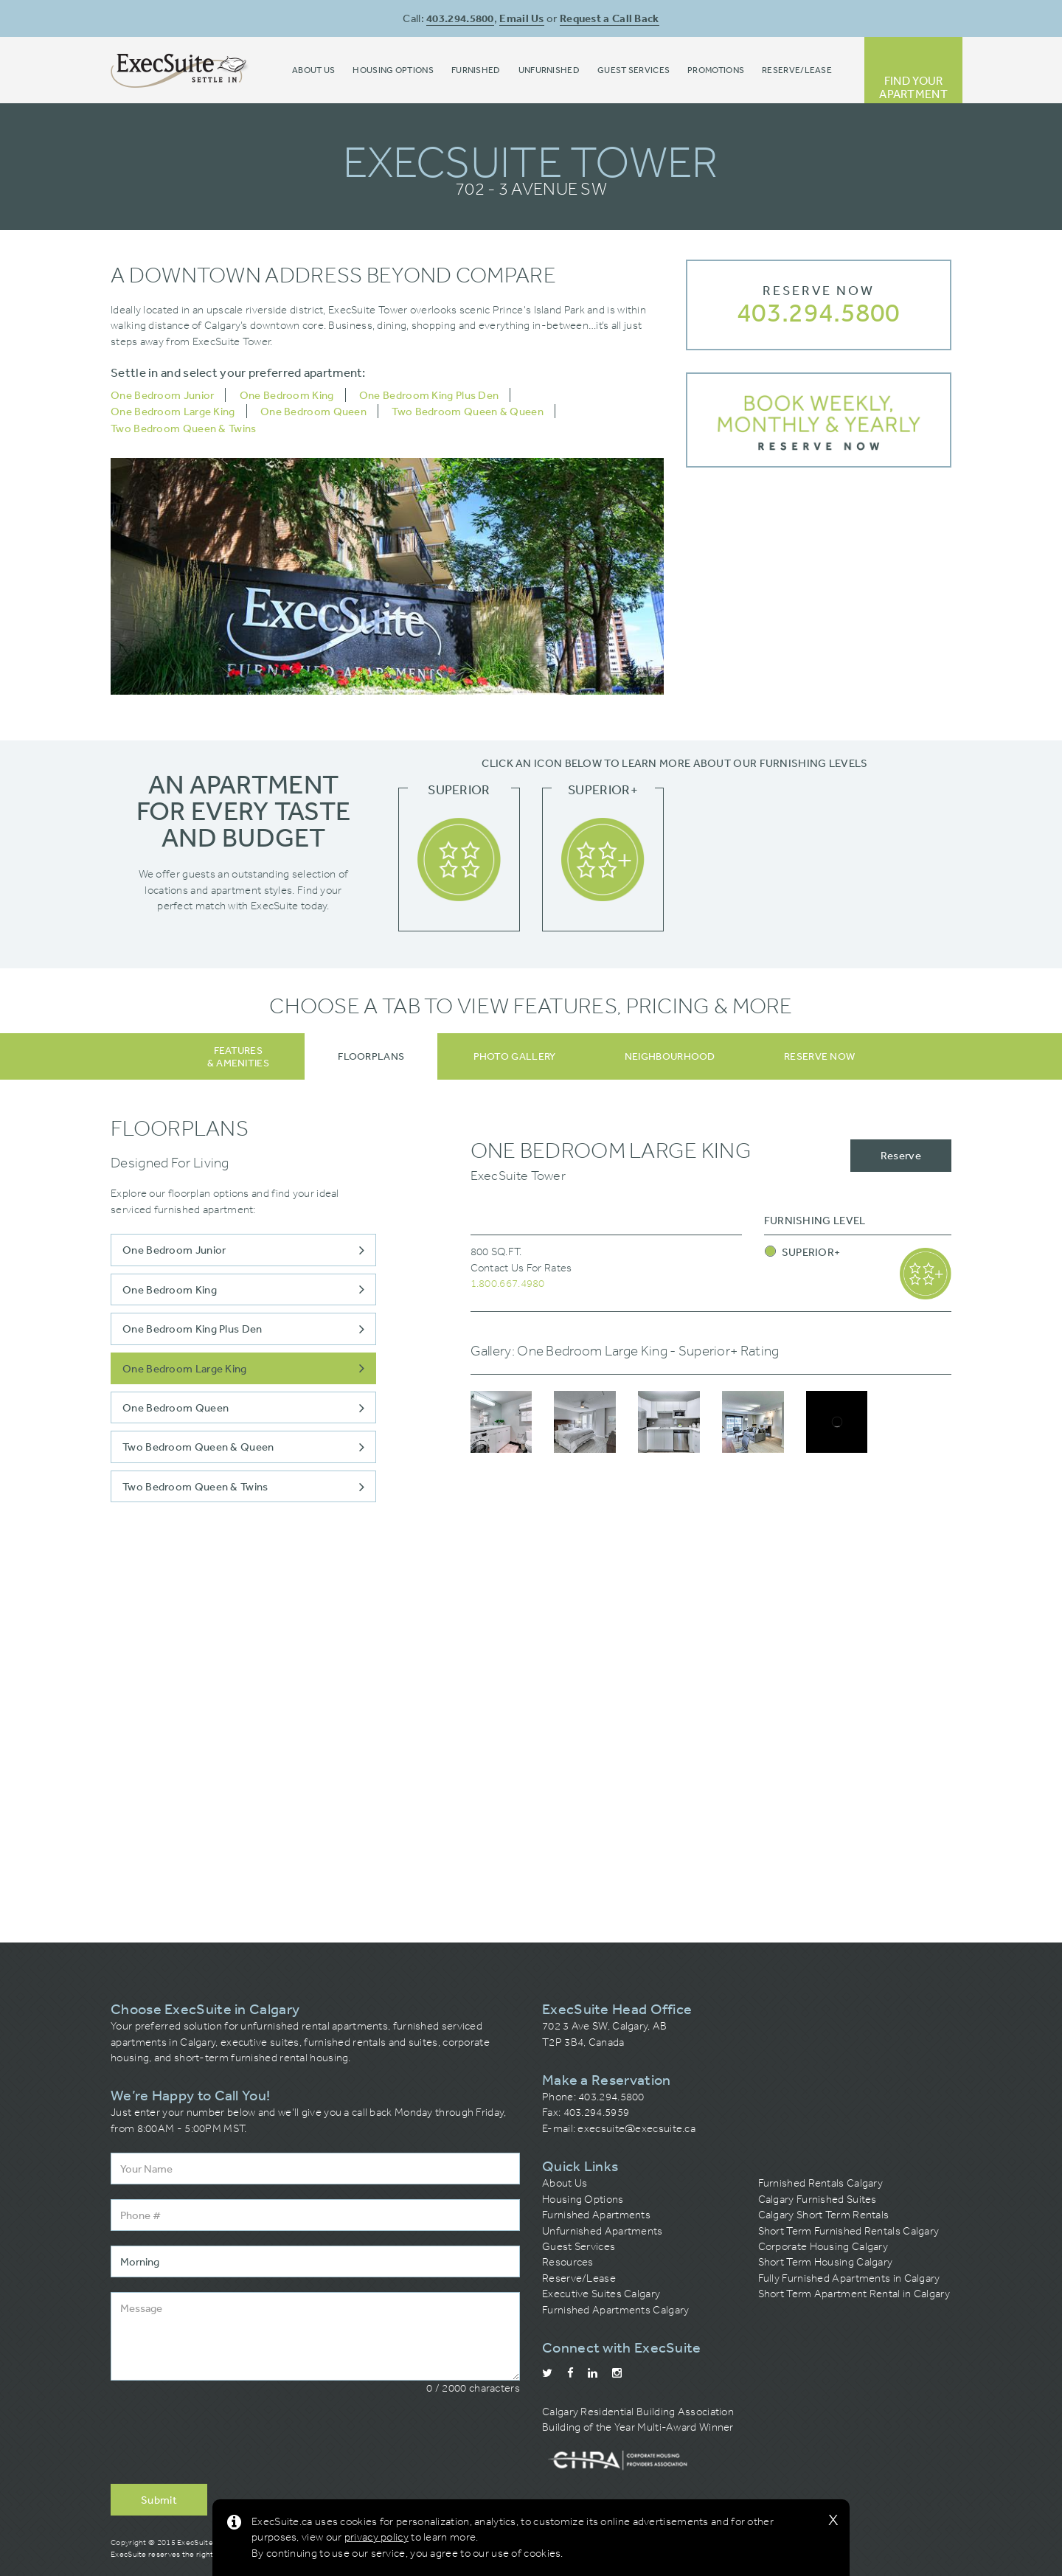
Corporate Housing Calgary (823, 2246)
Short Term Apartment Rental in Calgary (854, 2293)
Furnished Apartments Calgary (615, 2309)
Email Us (521, 18)
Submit (159, 2500)
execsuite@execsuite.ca (636, 2128)
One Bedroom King (287, 395)
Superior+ (803, 1252)
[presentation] (223, 2440)
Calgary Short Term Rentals (823, 2214)
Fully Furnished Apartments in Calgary (849, 2278)
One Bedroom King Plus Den (429, 395)
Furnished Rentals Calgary (821, 2183)
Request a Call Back (609, 18)
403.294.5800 (460, 18)
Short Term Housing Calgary (825, 2261)
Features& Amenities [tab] (238, 1056)
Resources (568, 2261)
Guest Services (578, 2246)
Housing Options (583, 2199)
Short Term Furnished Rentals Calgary (849, 2230)
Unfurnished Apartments (602, 2230)
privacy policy (376, 2537)
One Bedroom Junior (162, 395)
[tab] (371, 1056)
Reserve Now (819, 290)
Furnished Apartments (596, 2214)
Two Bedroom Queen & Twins (184, 428)
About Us (564, 2183)
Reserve (901, 1155)
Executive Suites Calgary (601, 2293)
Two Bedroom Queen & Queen (468, 411)
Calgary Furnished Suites (817, 2199)
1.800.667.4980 (508, 1283)
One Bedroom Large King (173, 411)
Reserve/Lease (579, 2278)
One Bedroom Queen (313, 411)
